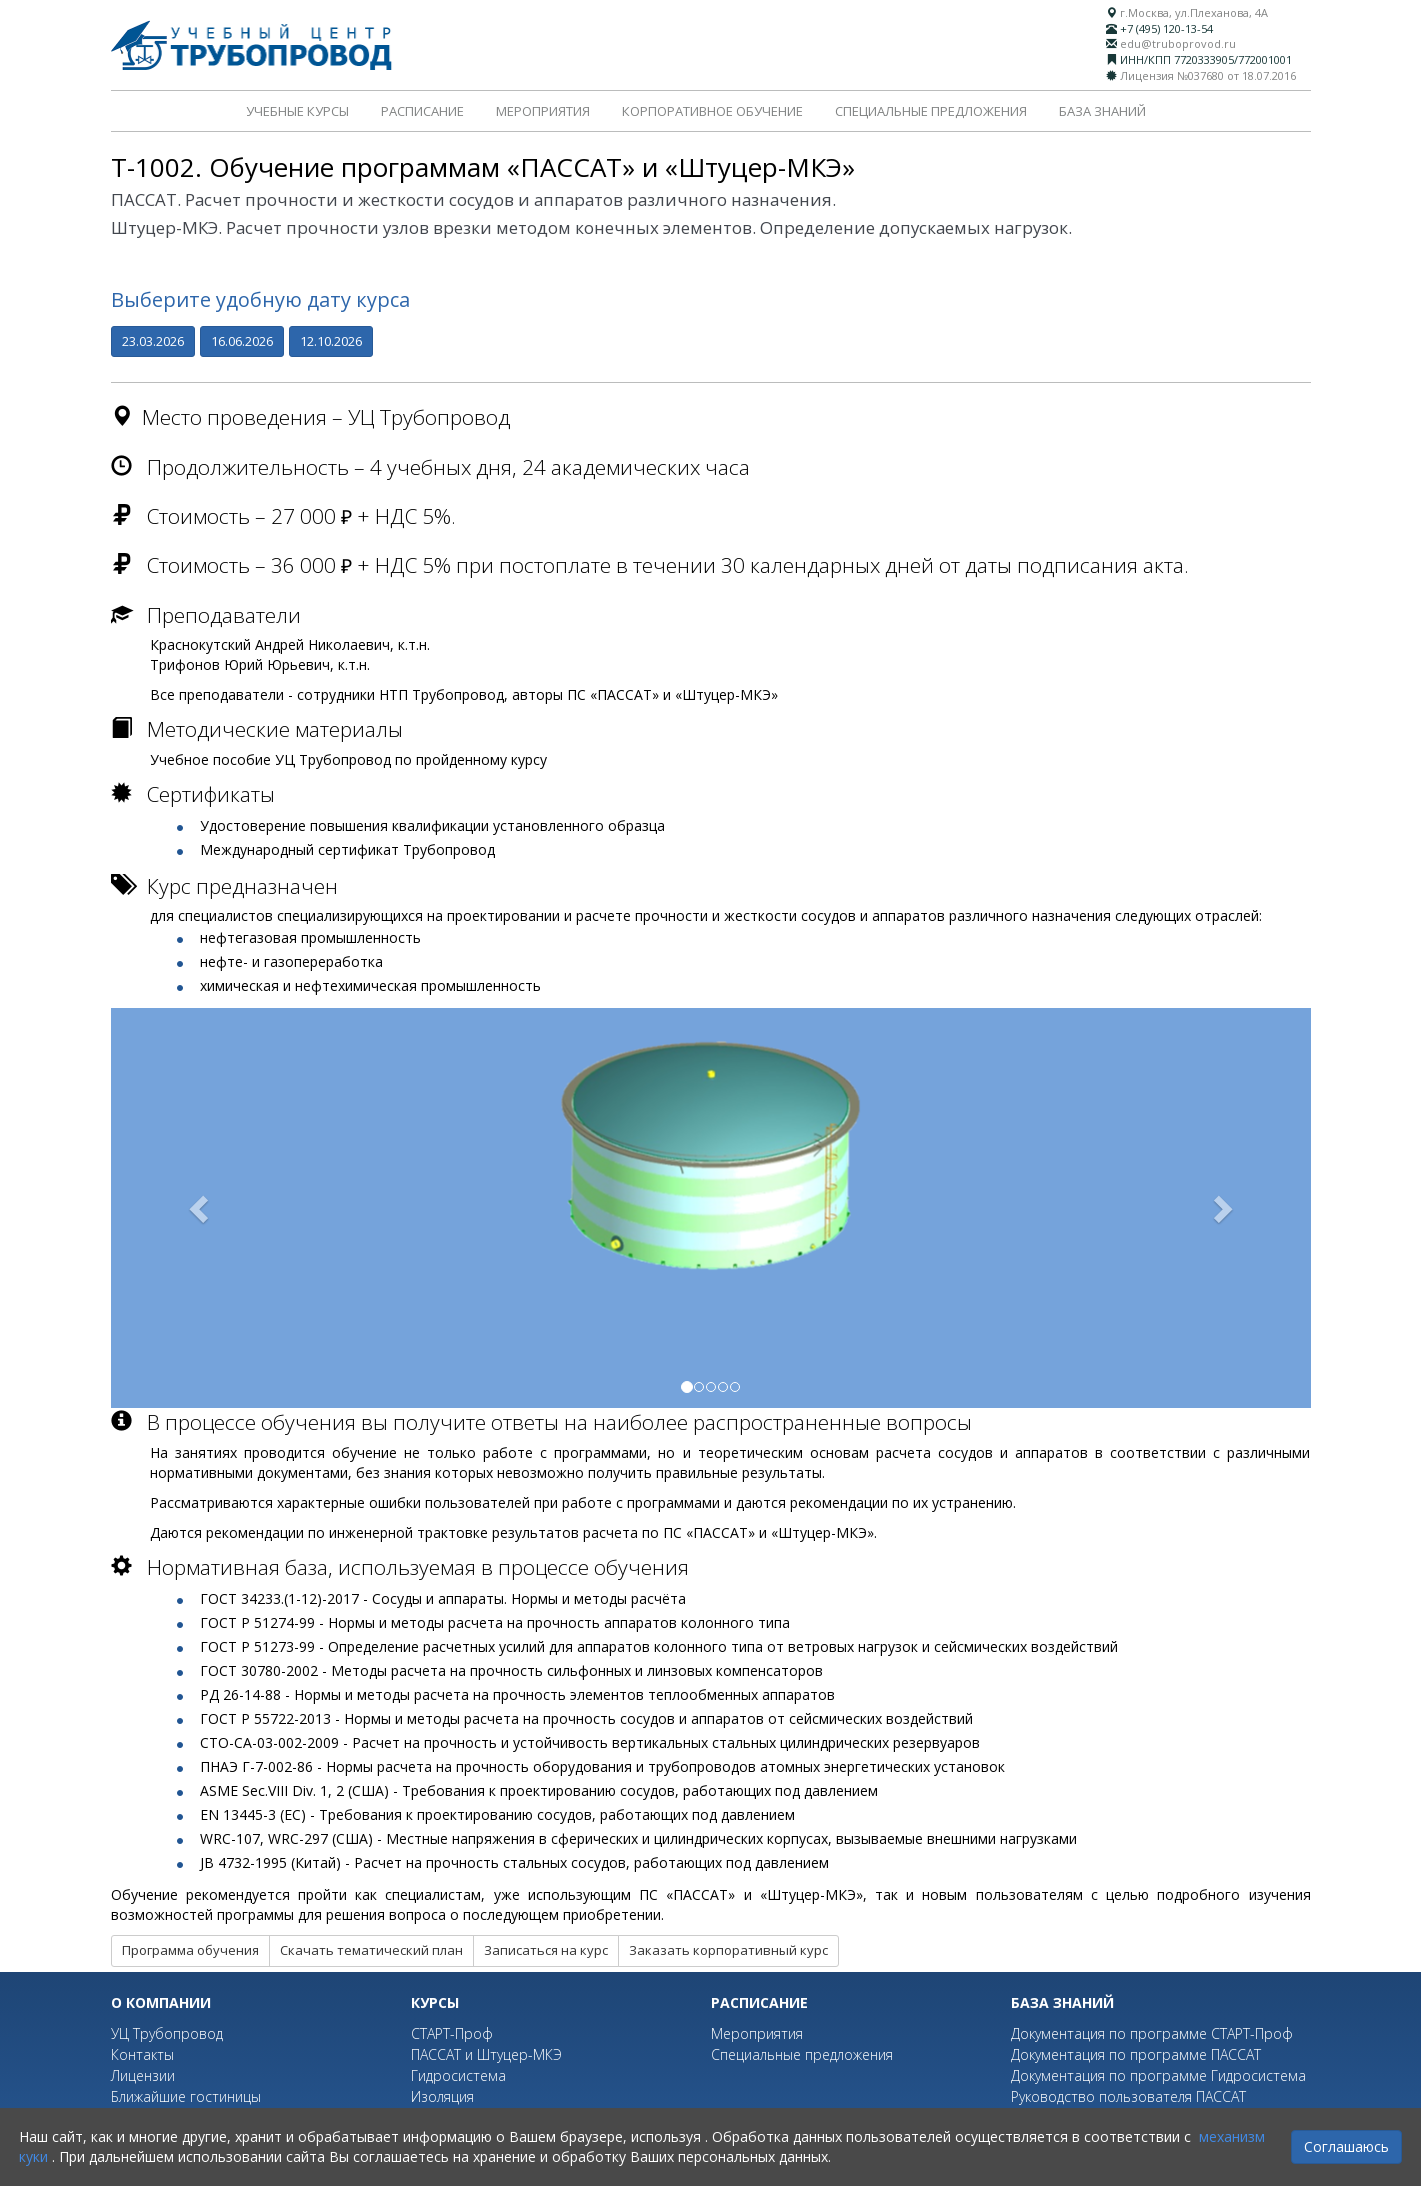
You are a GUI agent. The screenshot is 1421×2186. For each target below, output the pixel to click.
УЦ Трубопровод (167, 2033)
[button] (201, 1208)
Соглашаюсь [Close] (1346, 2146)
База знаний (1102, 111)
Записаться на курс (546, 1950)
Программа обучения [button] (190, 1950)
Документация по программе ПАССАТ (1136, 2054)
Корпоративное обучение (712, 111)
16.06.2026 (242, 341)
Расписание (422, 111)
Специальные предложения (931, 111)
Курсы (435, 2002)
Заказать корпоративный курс (728, 1950)
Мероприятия (543, 111)
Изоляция (442, 2096)
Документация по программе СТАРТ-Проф (1152, 2033)
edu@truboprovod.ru (1178, 43)
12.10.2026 (331, 341)
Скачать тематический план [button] (371, 1950)
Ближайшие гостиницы (186, 2096)
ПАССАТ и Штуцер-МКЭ (486, 2054)
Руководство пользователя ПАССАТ (1128, 2096)
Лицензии (143, 2075)
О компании (161, 2002)
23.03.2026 (153, 341)
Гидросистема (458, 2075)
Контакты (142, 2054)
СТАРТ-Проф (452, 2033)
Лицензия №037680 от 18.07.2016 (1208, 75)
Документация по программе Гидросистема (1158, 2075)
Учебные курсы (297, 111)
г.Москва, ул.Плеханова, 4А (1194, 12)
